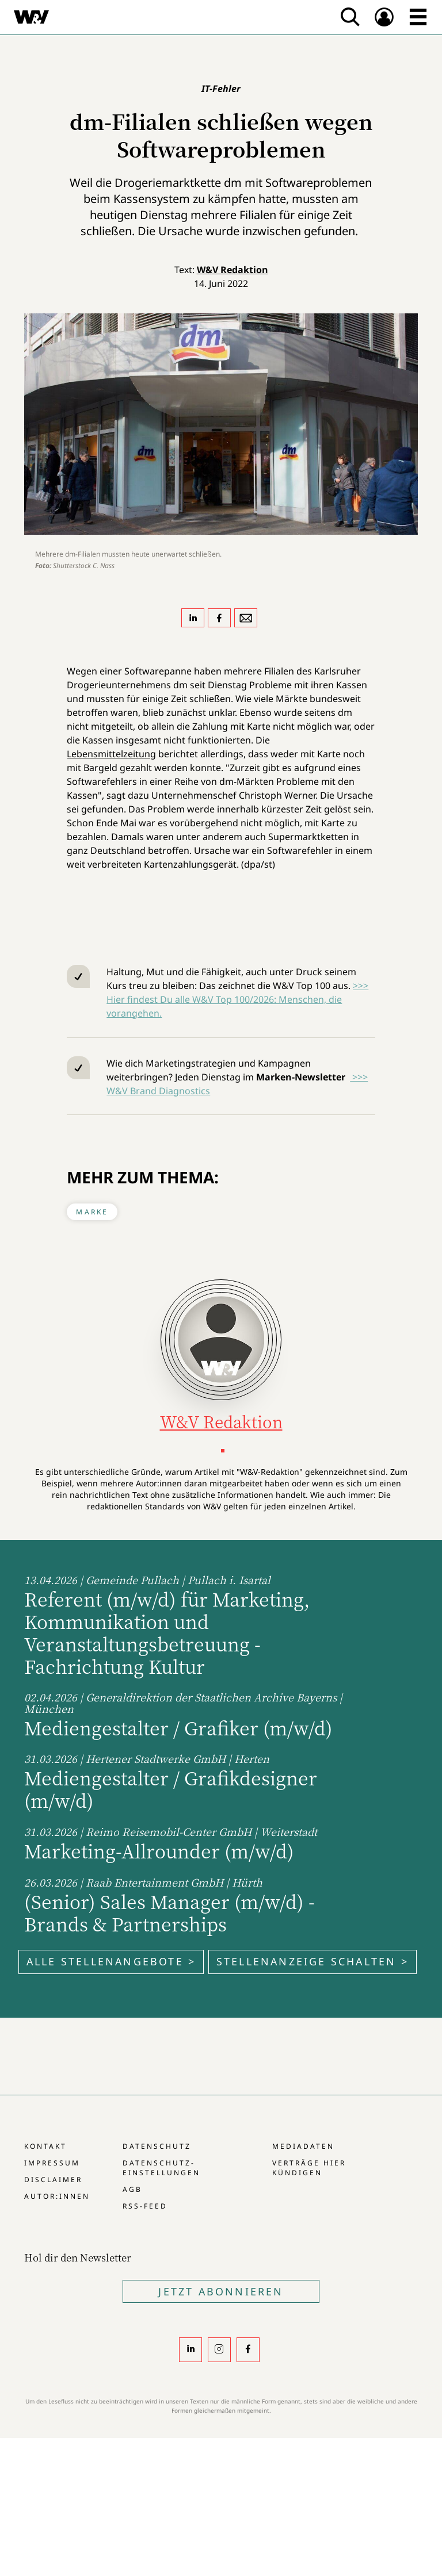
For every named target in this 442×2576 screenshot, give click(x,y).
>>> (359, 1077)
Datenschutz (157, 2146)
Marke (92, 1212)
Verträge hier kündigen (309, 2168)
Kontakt (45, 2146)
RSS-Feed (145, 2206)
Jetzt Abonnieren (220, 2291)
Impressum (52, 2163)
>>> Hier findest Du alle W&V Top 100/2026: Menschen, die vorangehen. (237, 999)
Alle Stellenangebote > (111, 1961)
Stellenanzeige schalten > (312, 1961)
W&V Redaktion (232, 269)
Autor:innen (57, 2196)
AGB (132, 2189)
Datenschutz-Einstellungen (161, 2168)
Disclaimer (53, 2179)
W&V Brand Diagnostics (158, 1090)
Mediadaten (303, 2146)
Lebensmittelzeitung (111, 753)
